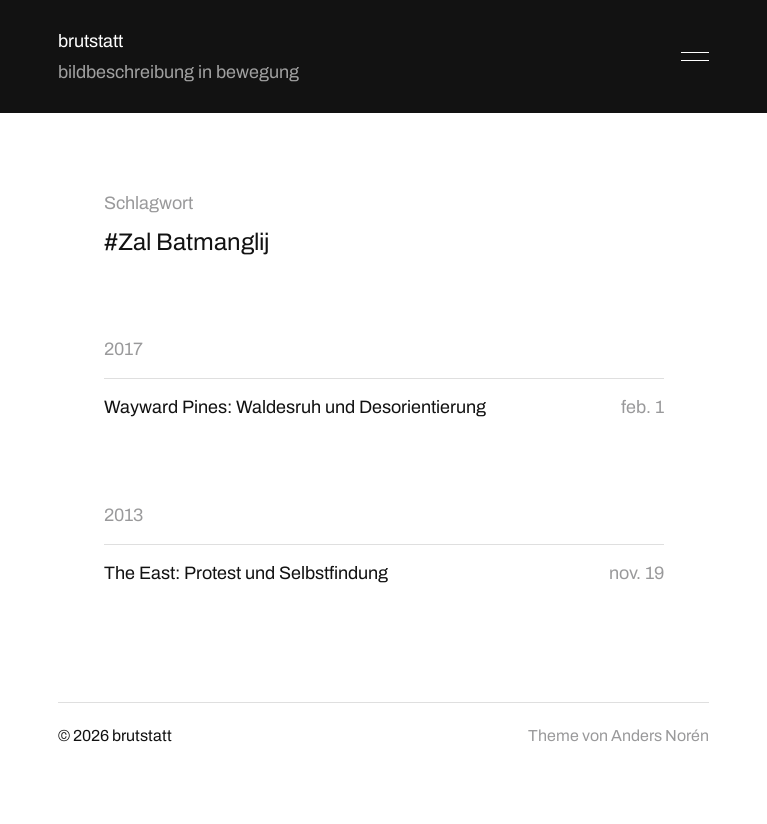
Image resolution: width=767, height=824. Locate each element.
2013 (123, 515)
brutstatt (90, 41)
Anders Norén (660, 735)
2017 (123, 349)
